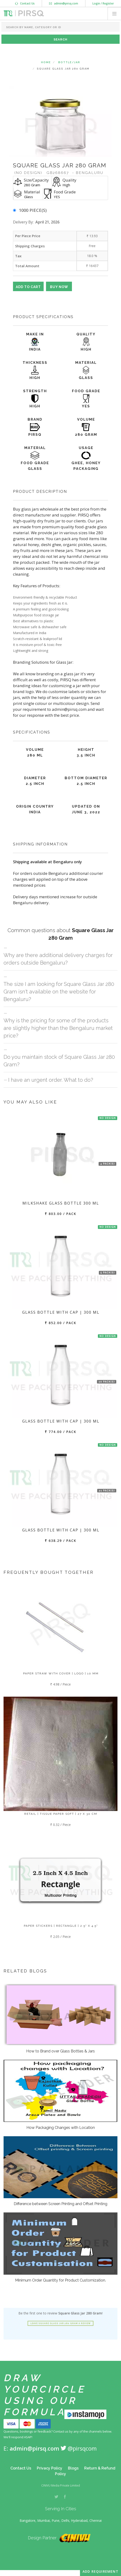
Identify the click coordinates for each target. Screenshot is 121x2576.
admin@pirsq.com (63, 3)
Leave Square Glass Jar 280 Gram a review (60, 2323)
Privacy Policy (49, 2468)
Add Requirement (100, 2571)
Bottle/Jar (69, 62)
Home (46, 62)
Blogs (73, 2468)
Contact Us (25, 3)
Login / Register (103, 3)
